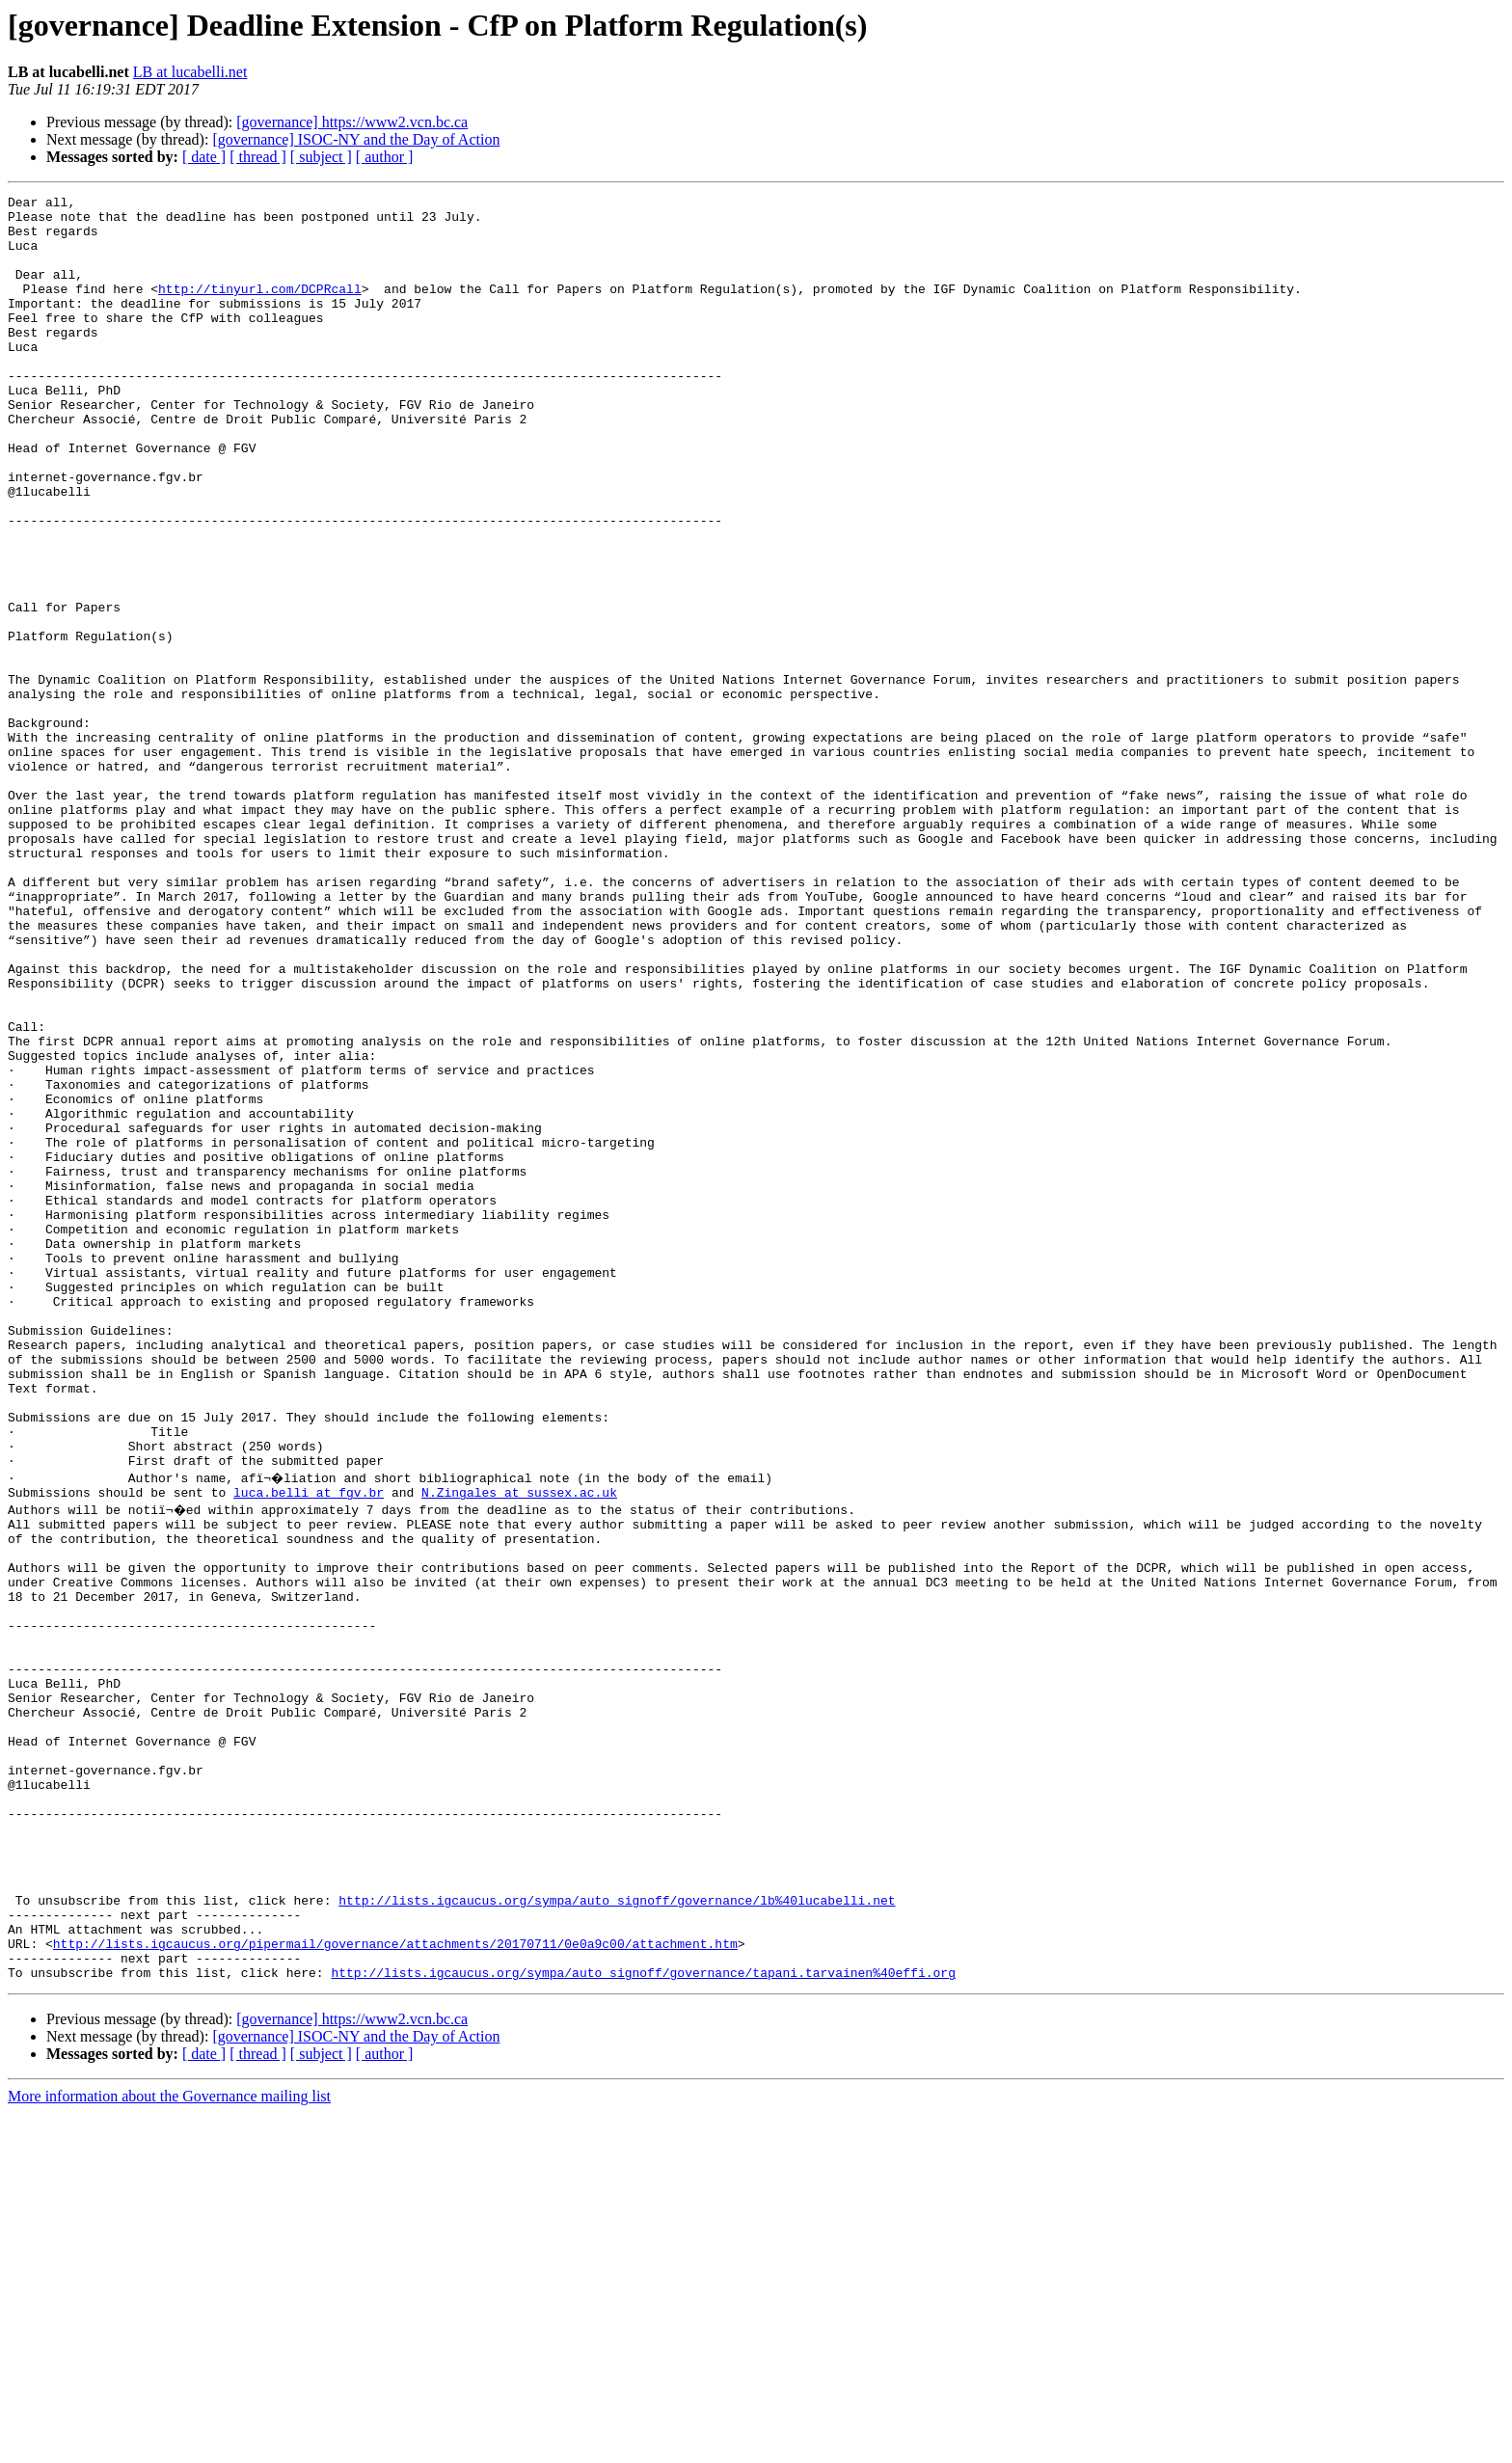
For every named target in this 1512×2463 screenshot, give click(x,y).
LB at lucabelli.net (190, 72)
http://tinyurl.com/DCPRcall (260, 308)
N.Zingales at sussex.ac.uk (519, 1749)
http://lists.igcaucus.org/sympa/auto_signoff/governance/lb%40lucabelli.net (616, 2235)
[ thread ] (258, 157)
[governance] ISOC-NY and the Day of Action (356, 139)
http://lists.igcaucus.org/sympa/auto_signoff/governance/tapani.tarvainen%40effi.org (643, 2322)
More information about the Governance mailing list (169, 2446)
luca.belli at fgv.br (308, 1749)
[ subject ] (321, 157)
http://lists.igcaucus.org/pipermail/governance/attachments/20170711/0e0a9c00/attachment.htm (395, 2287)
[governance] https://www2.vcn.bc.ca (352, 122)
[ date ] (204, 157)
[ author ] (385, 157)
